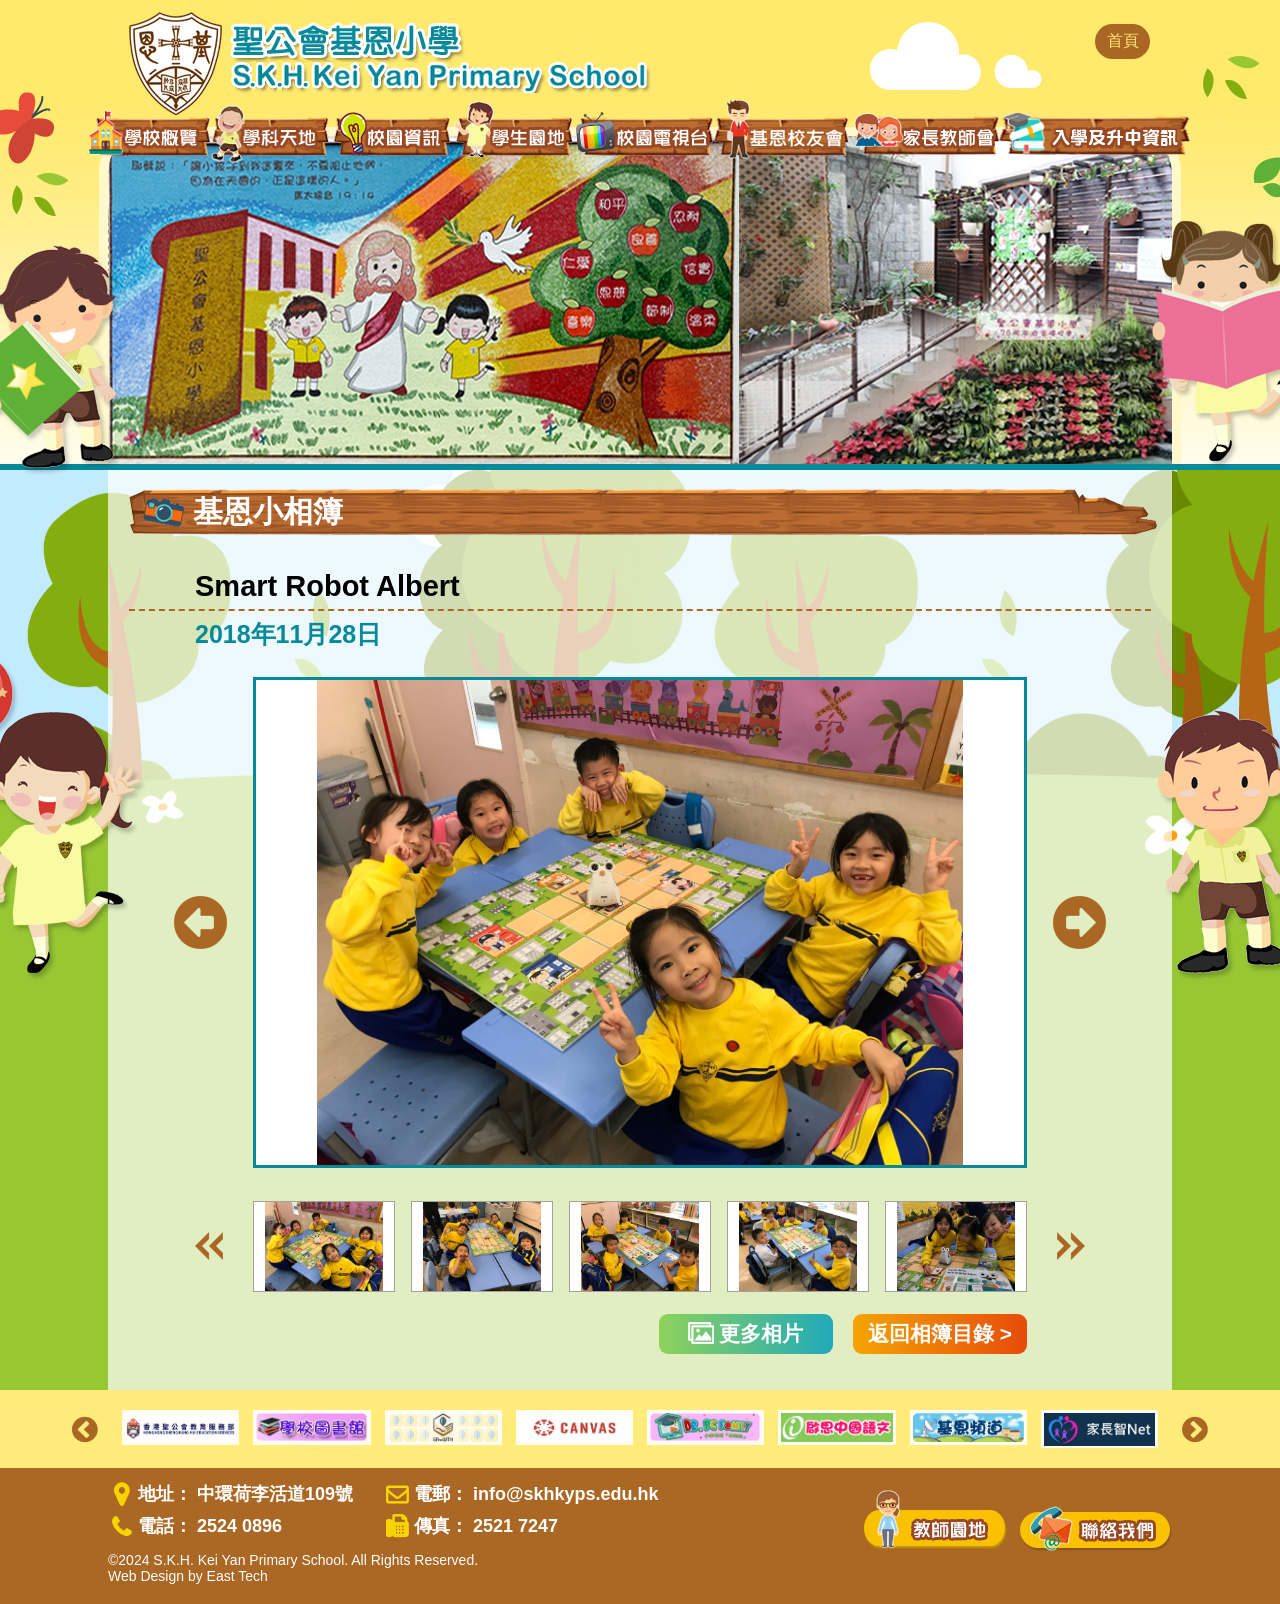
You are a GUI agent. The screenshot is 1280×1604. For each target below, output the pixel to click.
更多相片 (746, 1333)
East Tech (237, 1576)
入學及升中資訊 (1095, 134)
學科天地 (272, 136)
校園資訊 (393, 136)
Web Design (146, 1576)
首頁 (1123, 40)
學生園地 (514, 135)
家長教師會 (926, 134)
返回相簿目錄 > (940, 1333)
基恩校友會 (783, 136)
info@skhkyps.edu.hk (566, 1494)
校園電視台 (644, 136)
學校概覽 (149, 136)
